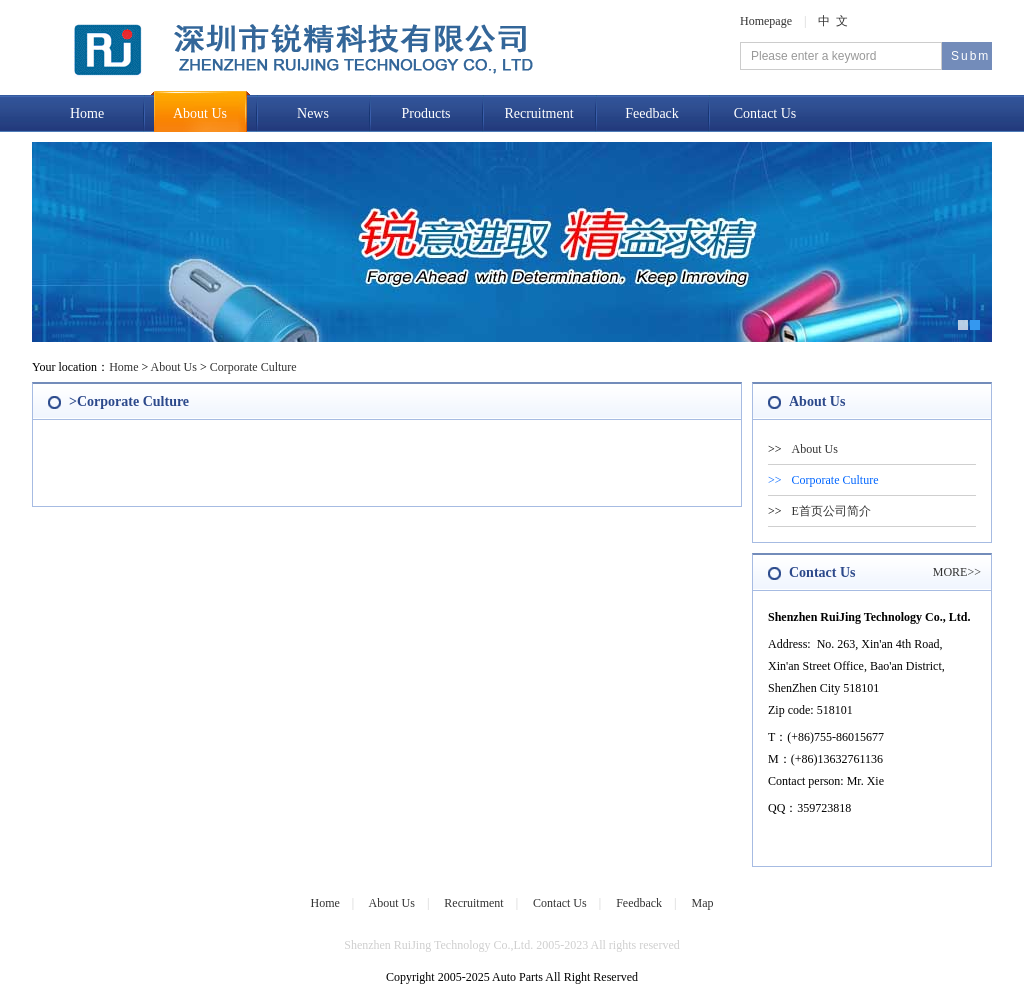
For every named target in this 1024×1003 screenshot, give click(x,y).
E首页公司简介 (831, 511)
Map (703, 903)
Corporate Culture (253, 367)
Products (426, 113)
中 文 (833, 21)
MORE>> (957, 572)
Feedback (652, 113)
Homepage (766, 21)
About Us (200, 113)
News (313, 113)
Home (87, 113)
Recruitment (538, 113)
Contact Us (765, 113)
